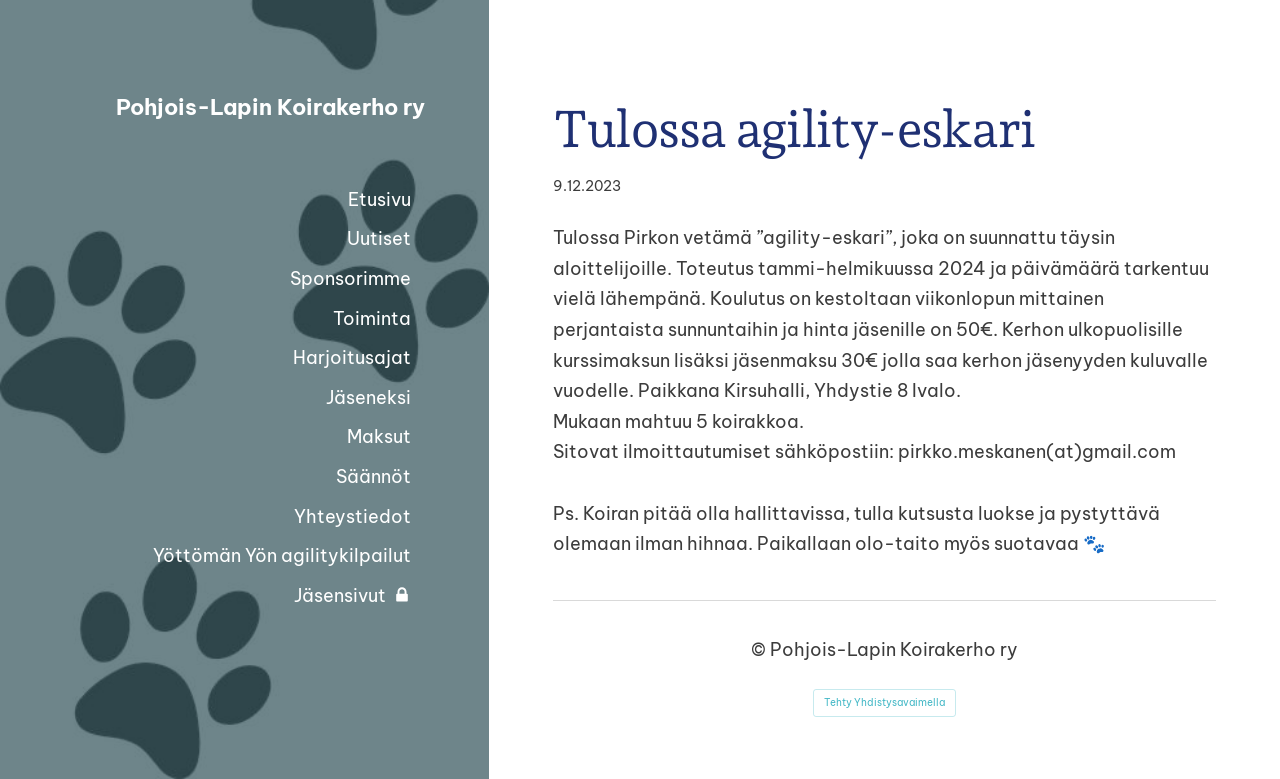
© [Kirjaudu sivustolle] (760, 649)
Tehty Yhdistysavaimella (884, 702)
